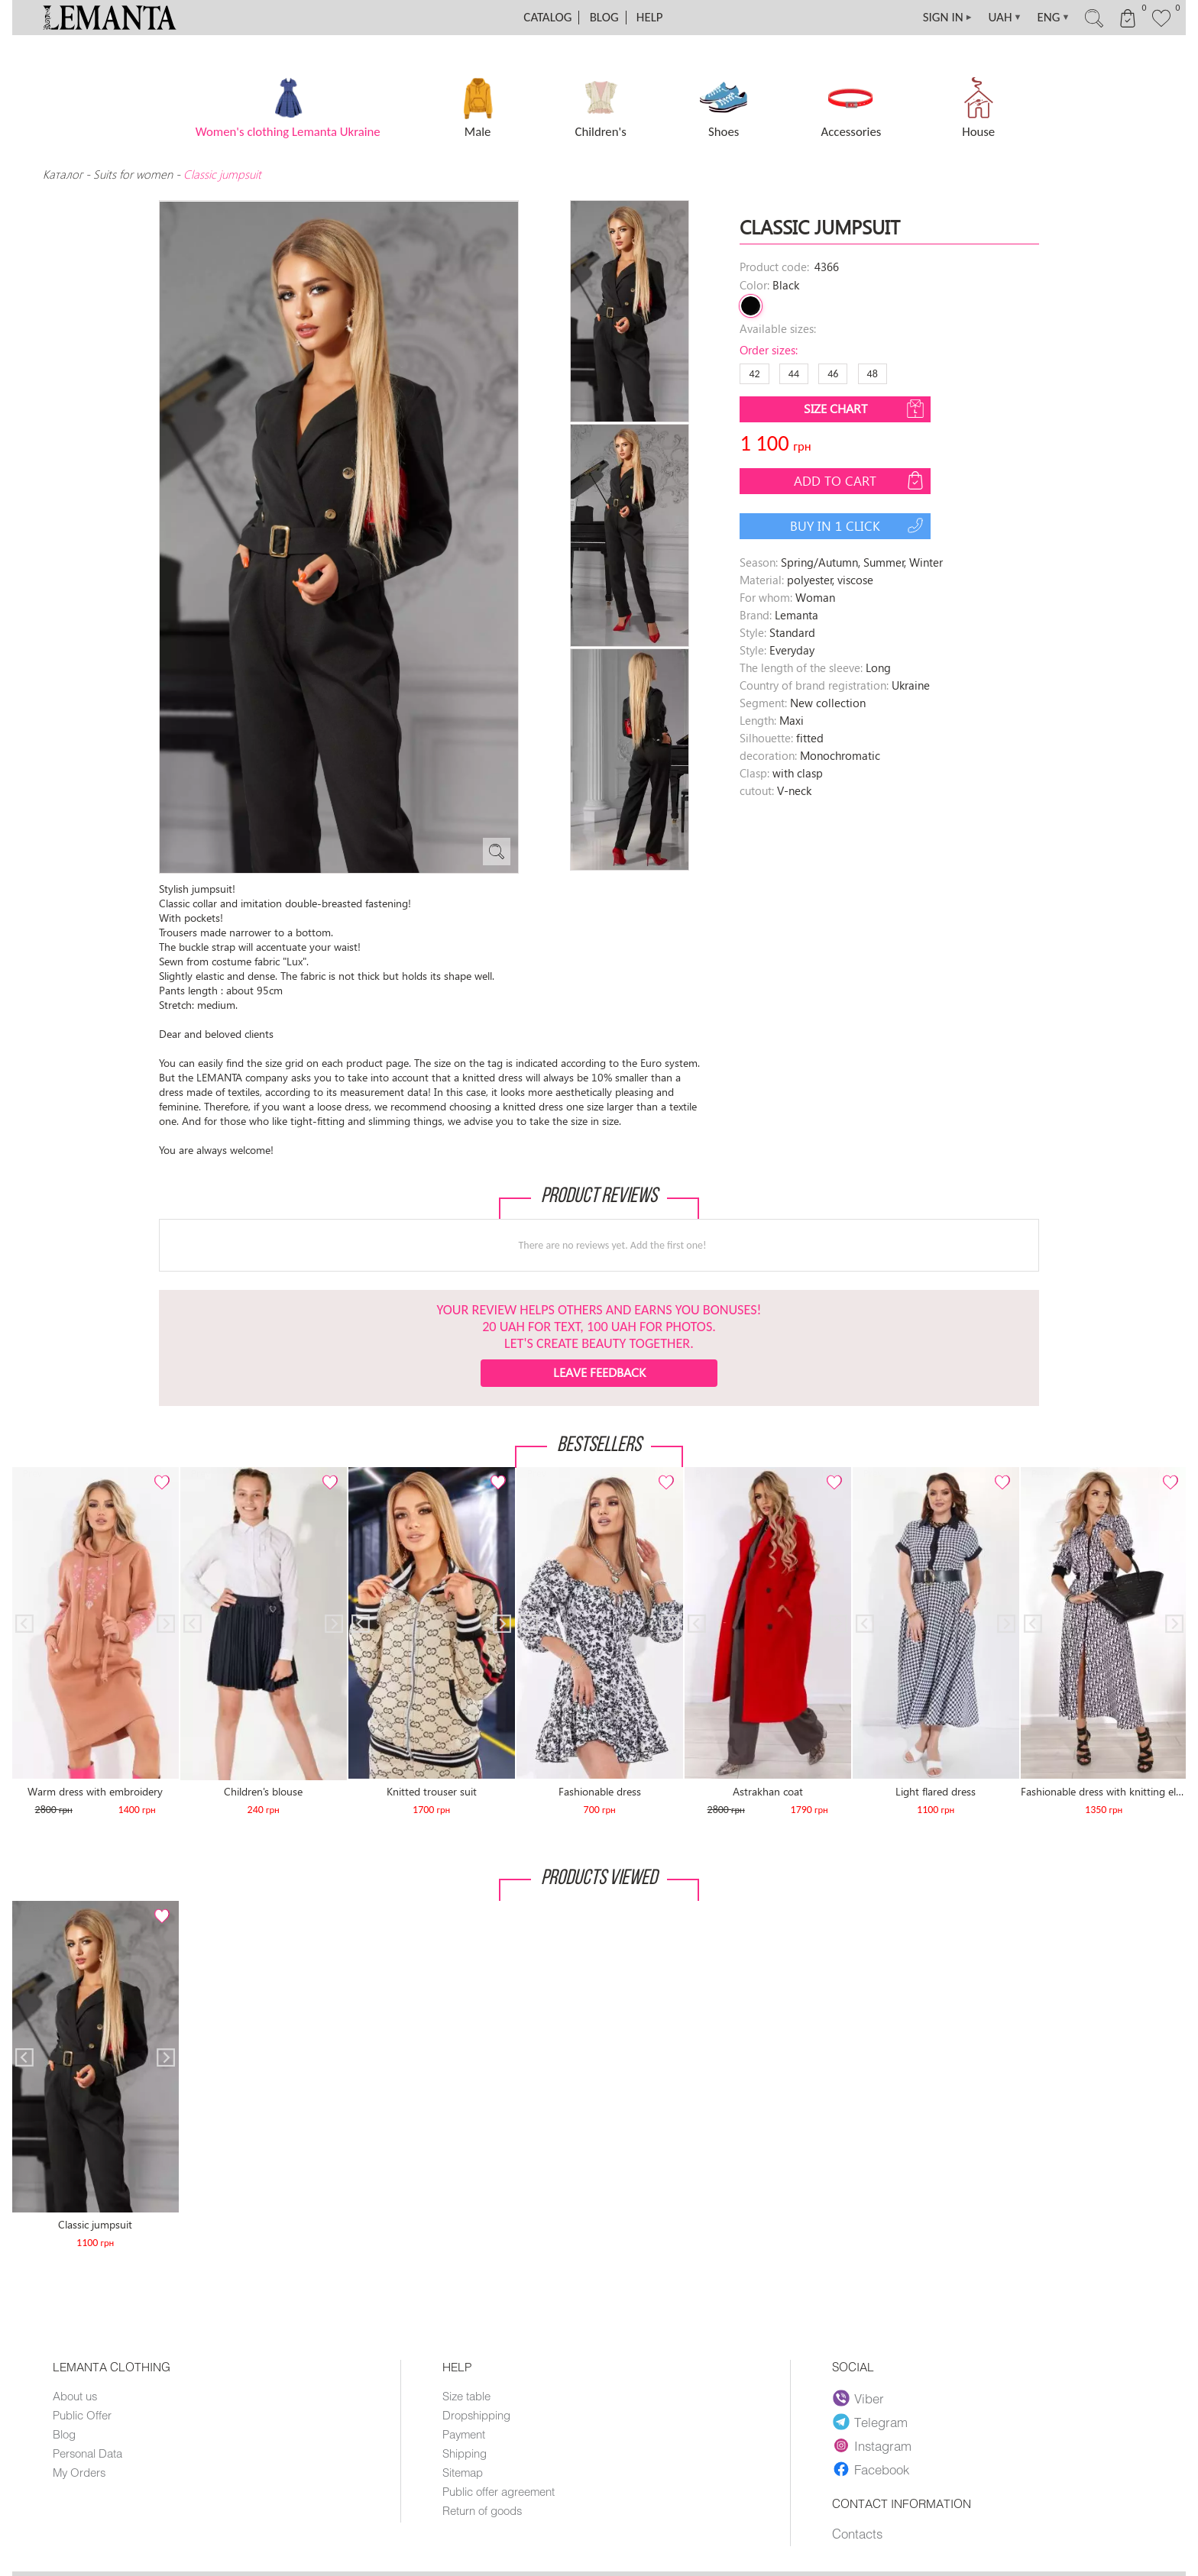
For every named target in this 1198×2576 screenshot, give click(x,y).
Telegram (870, 2421)
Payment (463, 2434)
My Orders (79, 2472)
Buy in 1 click (858, 525)
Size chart (866, 408)
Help (649, 17)
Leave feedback (599, 1372)
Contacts (857, 2533)
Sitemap (462, 2472)
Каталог (64, 174)
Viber (858, 2398)
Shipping (464, 2453)
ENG (1053, 17)
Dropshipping (476, 2415)
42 (754, 373)
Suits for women (133, 174)
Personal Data (87, 2453)
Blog (604, 17)
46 (832, 373)
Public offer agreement (498, 2491)
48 (872, 373)
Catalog (547, 17)
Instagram (872, 2445)
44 (793, 373)
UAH (1005, 17)
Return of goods (482, 2510)
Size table (466, 2396)
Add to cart (860, 480)
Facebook (871, 2469)
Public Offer (82, 2415)
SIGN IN (948, 17)
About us (75, 2396)
